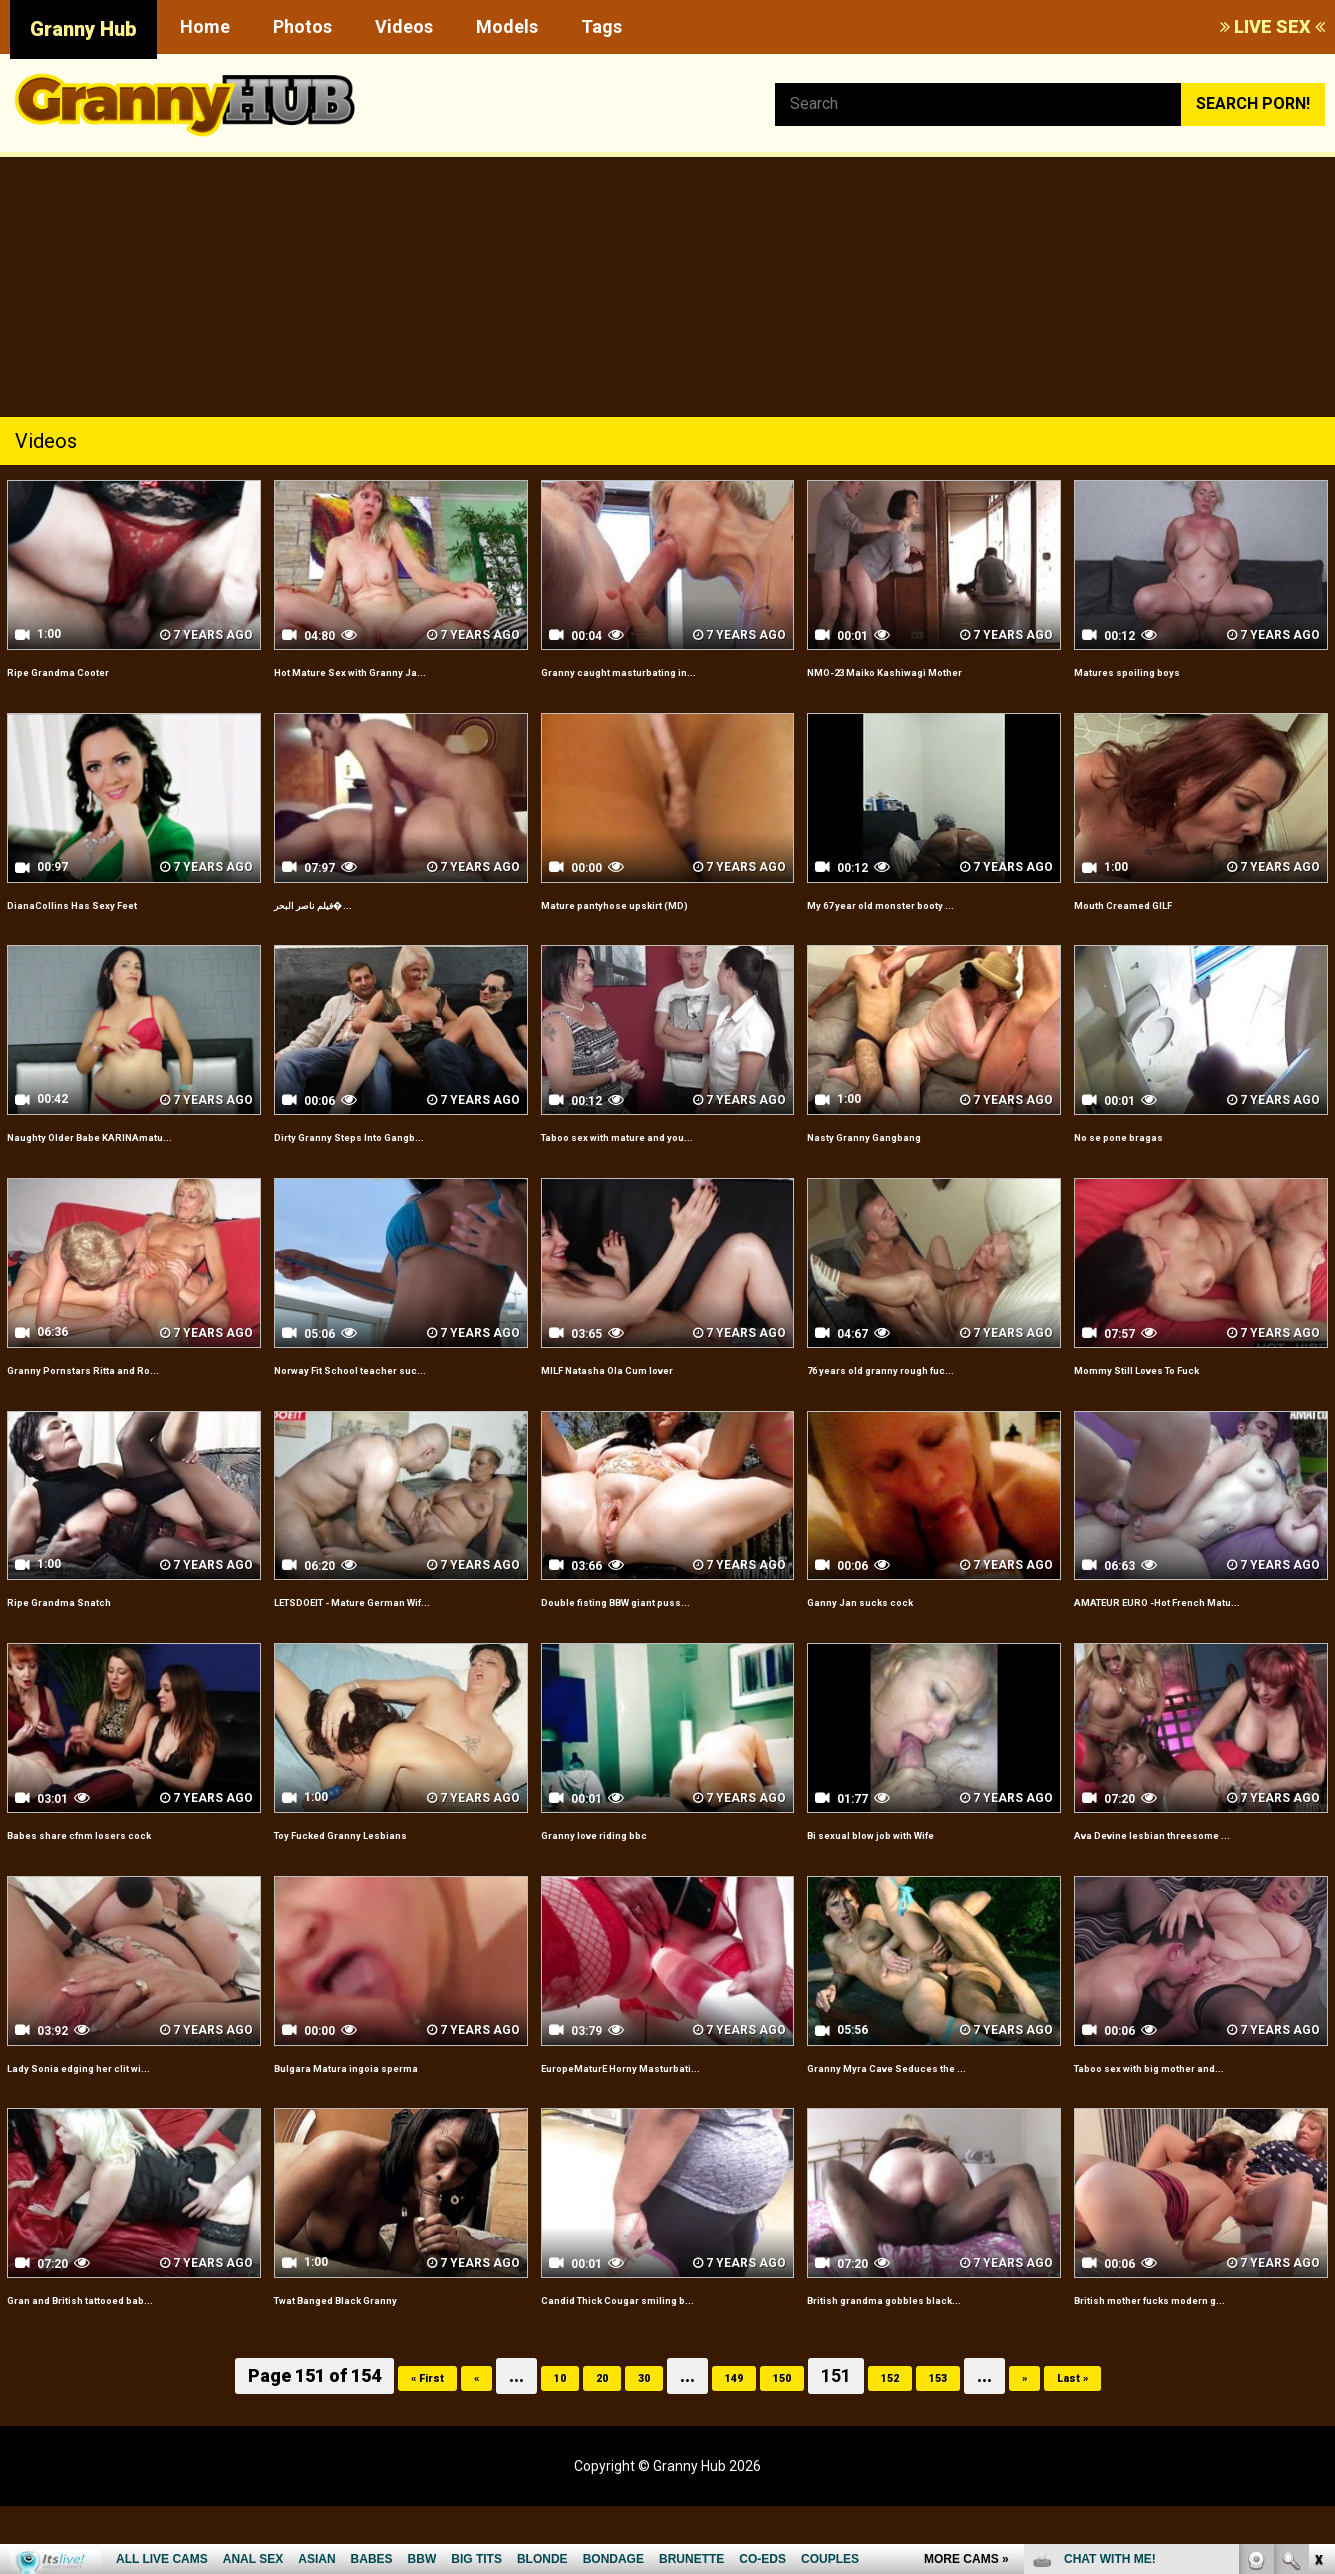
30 (628, 2444)
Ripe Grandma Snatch (87, 1623)
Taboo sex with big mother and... (1196, 2111)
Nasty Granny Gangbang (897, 1135)
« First (377, 2444)
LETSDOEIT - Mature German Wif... (383, 1635)
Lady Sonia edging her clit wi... (120, 2111)
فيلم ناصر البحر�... (339, 903)
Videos (404, 26)
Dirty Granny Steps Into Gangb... (393, 1135)
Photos (302, 26)
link (1317, 2261)
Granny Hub (83, 29)
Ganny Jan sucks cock (890, 1623)
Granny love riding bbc (625, 1879)
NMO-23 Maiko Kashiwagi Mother (932, 670)
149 (728, 2444)
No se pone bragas (1145, 1135)
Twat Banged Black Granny (374, 2367)
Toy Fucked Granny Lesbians (382, 1879)
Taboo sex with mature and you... (664, 1135)
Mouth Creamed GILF (1153, 903)
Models (507, 26)
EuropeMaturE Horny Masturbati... (619, 2123)
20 (578, 2444)
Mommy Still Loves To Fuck (1177, 1391)
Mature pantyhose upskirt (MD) (659, 903)
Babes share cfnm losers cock (123, 1879)
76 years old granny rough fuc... (926, 1391)
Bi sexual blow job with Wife (910, 1879)
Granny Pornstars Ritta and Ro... (127, 1391)
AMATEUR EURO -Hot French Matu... (1182, 1635)
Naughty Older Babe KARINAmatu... (82, 1147)
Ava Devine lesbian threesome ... (1198, 1879)
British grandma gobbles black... (927, 2367)
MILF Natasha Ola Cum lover (647, 1391)
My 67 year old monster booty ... (927, 903)
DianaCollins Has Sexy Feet (109, 903)
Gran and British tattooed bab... (123, 2367)
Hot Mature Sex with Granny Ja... (396, 670)
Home (205, 26)
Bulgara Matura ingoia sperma (388, 2111)
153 (968, 2444)
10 (528, 2444)
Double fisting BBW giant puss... (659, 1623)
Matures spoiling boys (1157, 670)
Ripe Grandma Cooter (88, 670)
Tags (601, 26)
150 (788, 2444)
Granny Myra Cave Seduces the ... (933, 2111)
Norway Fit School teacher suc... (395, 1391)
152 (908, 2444)
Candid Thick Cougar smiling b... (661, 2367)
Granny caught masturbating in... (662, 670)
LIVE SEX (1272, 26)
